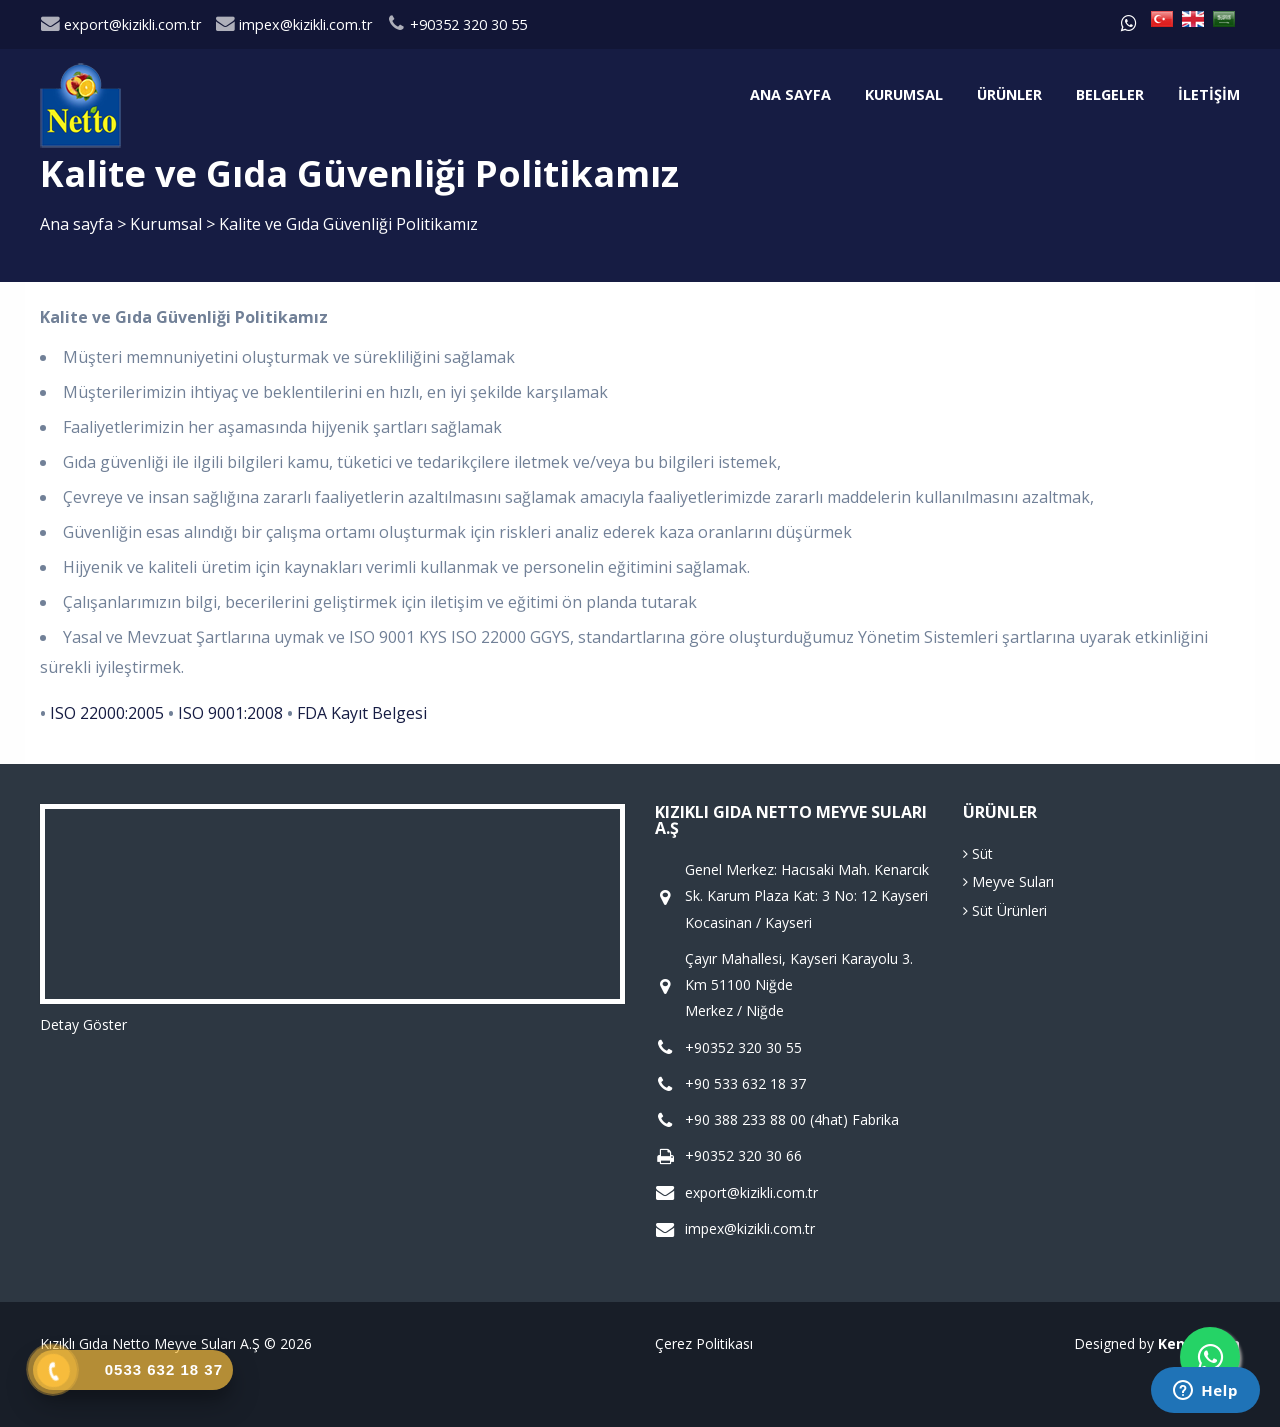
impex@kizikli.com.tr (293, 24)
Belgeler (1110, 94)
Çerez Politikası (704, 1343)
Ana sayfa (790, 94)
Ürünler (1009, 94)
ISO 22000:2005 (107, 713)
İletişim (1209, 94)
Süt (978, 853)
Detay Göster (83, 1024)
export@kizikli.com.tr (120, 24)
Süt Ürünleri (1005, 910)
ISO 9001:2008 (230, 713)
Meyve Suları (1008, 881)
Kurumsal (904, 94)
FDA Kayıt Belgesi (362, 713)
